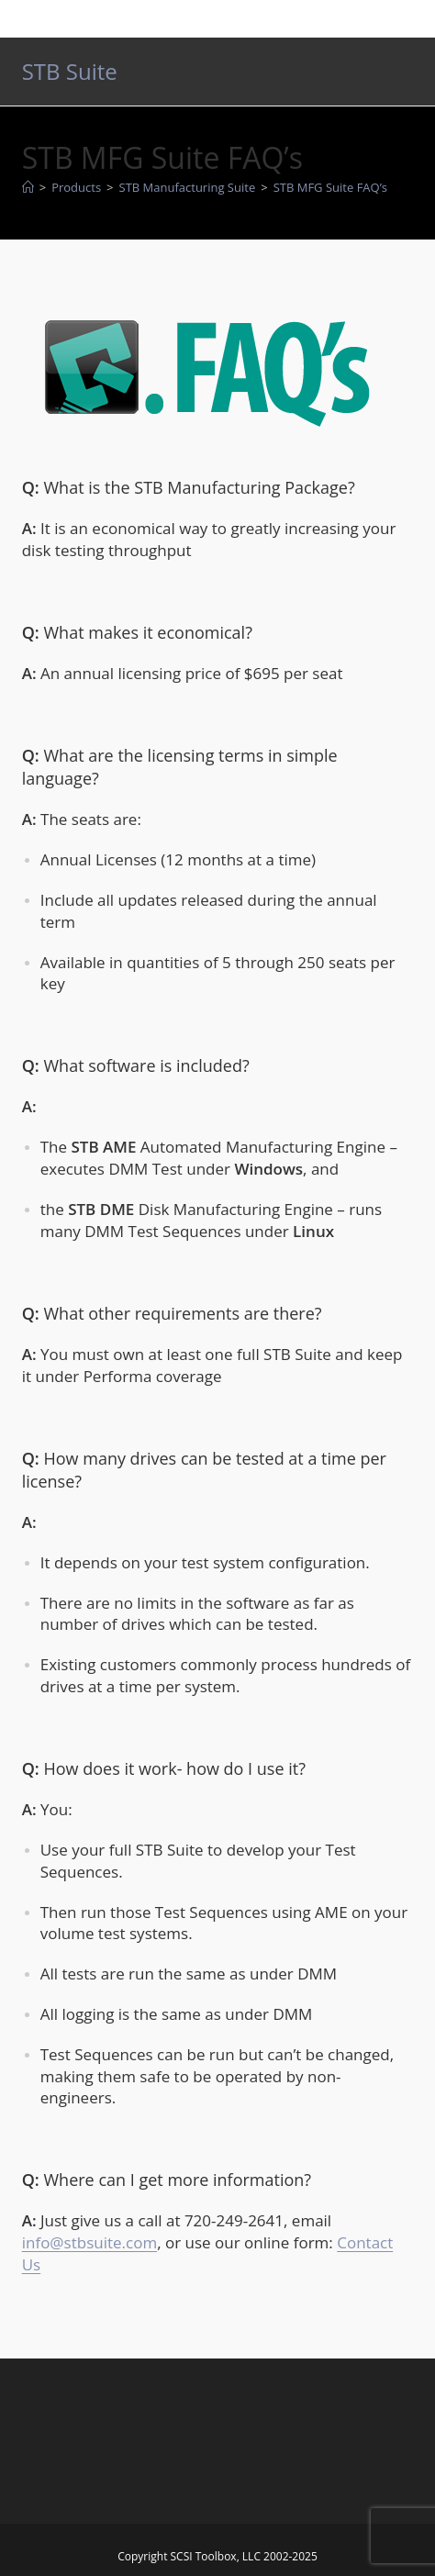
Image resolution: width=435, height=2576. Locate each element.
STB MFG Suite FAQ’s (330, 187)
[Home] (28, 187)
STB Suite (69, 71)
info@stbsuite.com (89, 2242)
